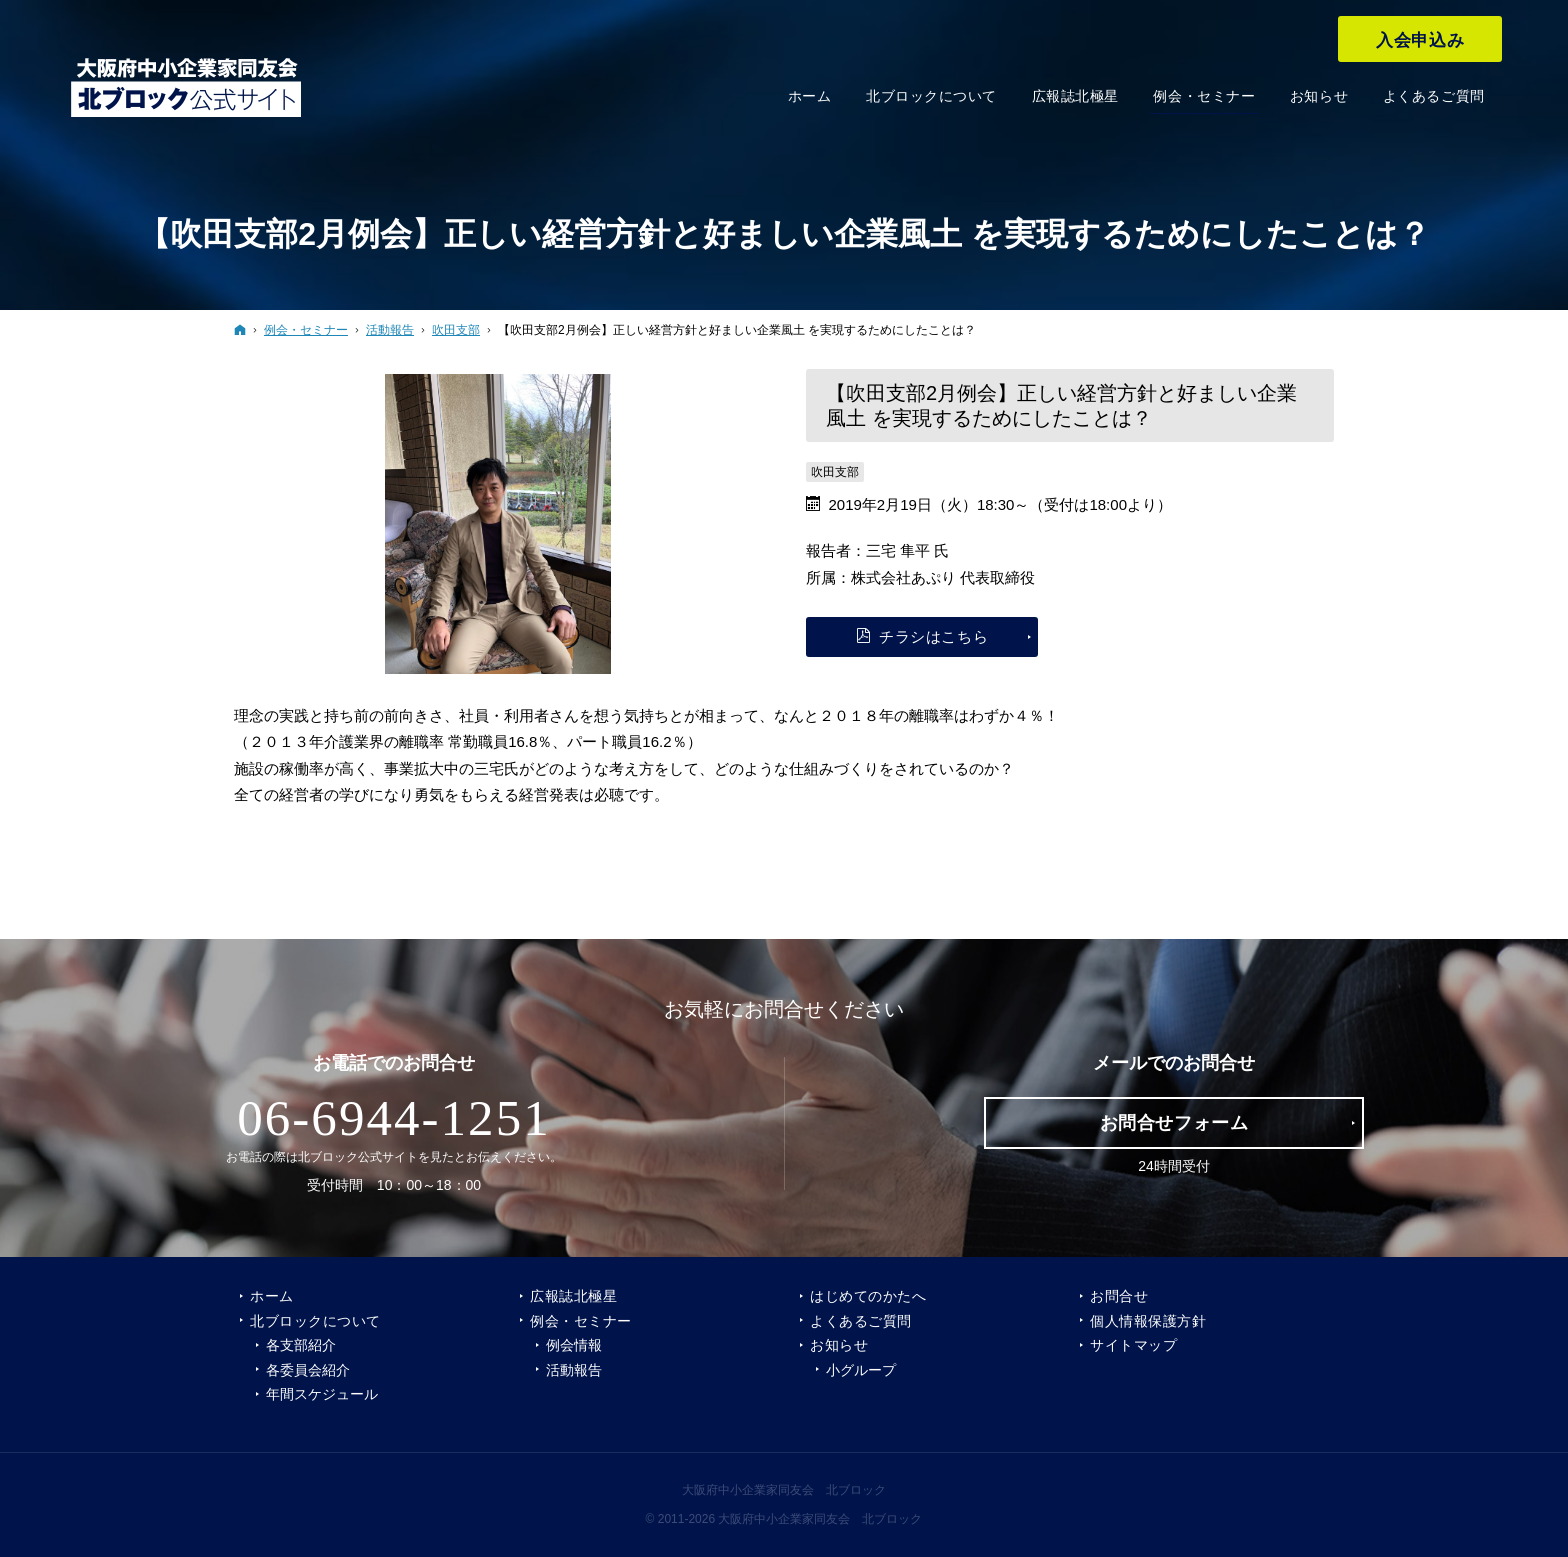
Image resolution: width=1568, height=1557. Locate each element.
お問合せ (1119, 1296)
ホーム (272, 1296)
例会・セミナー (581, 1321)
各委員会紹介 (308, 1370)
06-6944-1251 (394, 1118)
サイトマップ (1133, 1345)
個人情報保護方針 (1148, 1321)
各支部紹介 (301, 1345)
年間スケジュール (322, 1394)
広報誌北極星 (573, 1296)
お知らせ (839, 1345)
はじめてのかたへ (868, 1296)
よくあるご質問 (861, 1321)
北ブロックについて (315, 1321)
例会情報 (574, 1345)
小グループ (861, 1370)
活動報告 (574, 1370)
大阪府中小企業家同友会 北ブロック (784, 1490)
